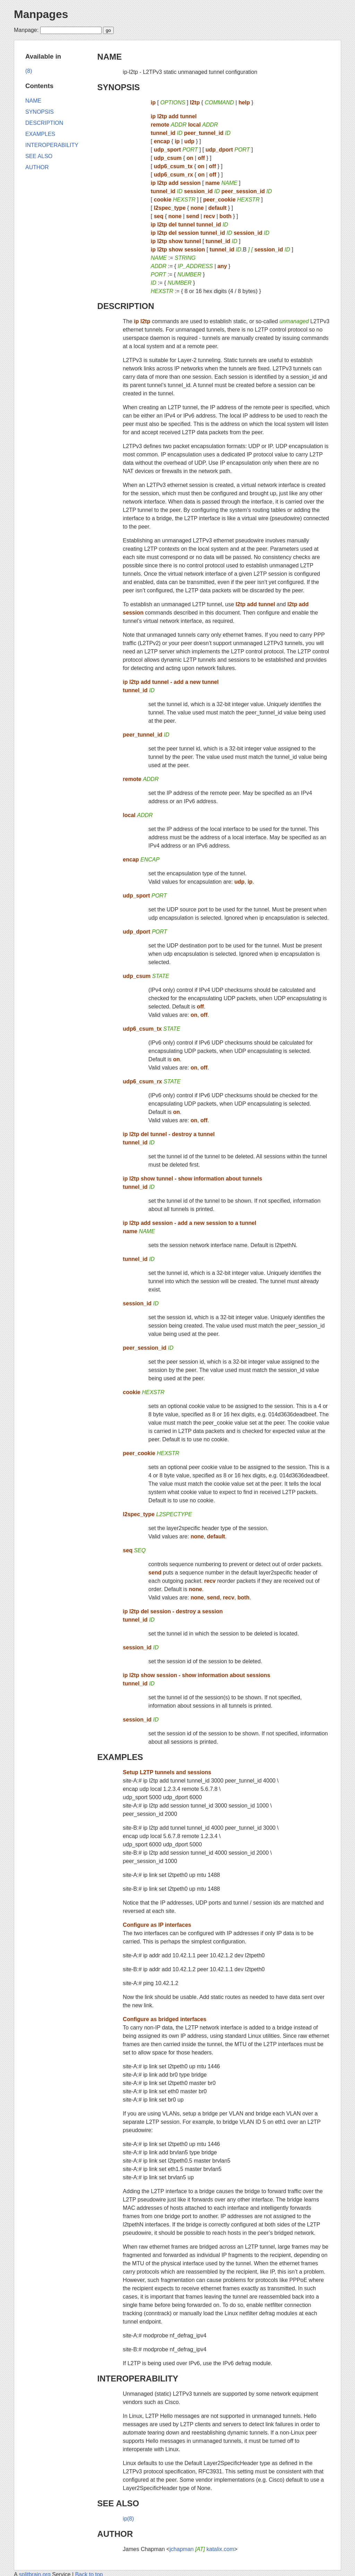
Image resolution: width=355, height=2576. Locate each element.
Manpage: (26, 30)
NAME (109, 56)
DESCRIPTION (125, 306)
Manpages (41, 14)
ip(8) (128, 2519)
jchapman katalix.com (202, 2549)
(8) (28, 71)
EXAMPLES (120, 1757)
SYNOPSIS (118, 87)
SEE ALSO (118, 2503)
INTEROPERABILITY (137, 2378)
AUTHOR (115, 2534)
